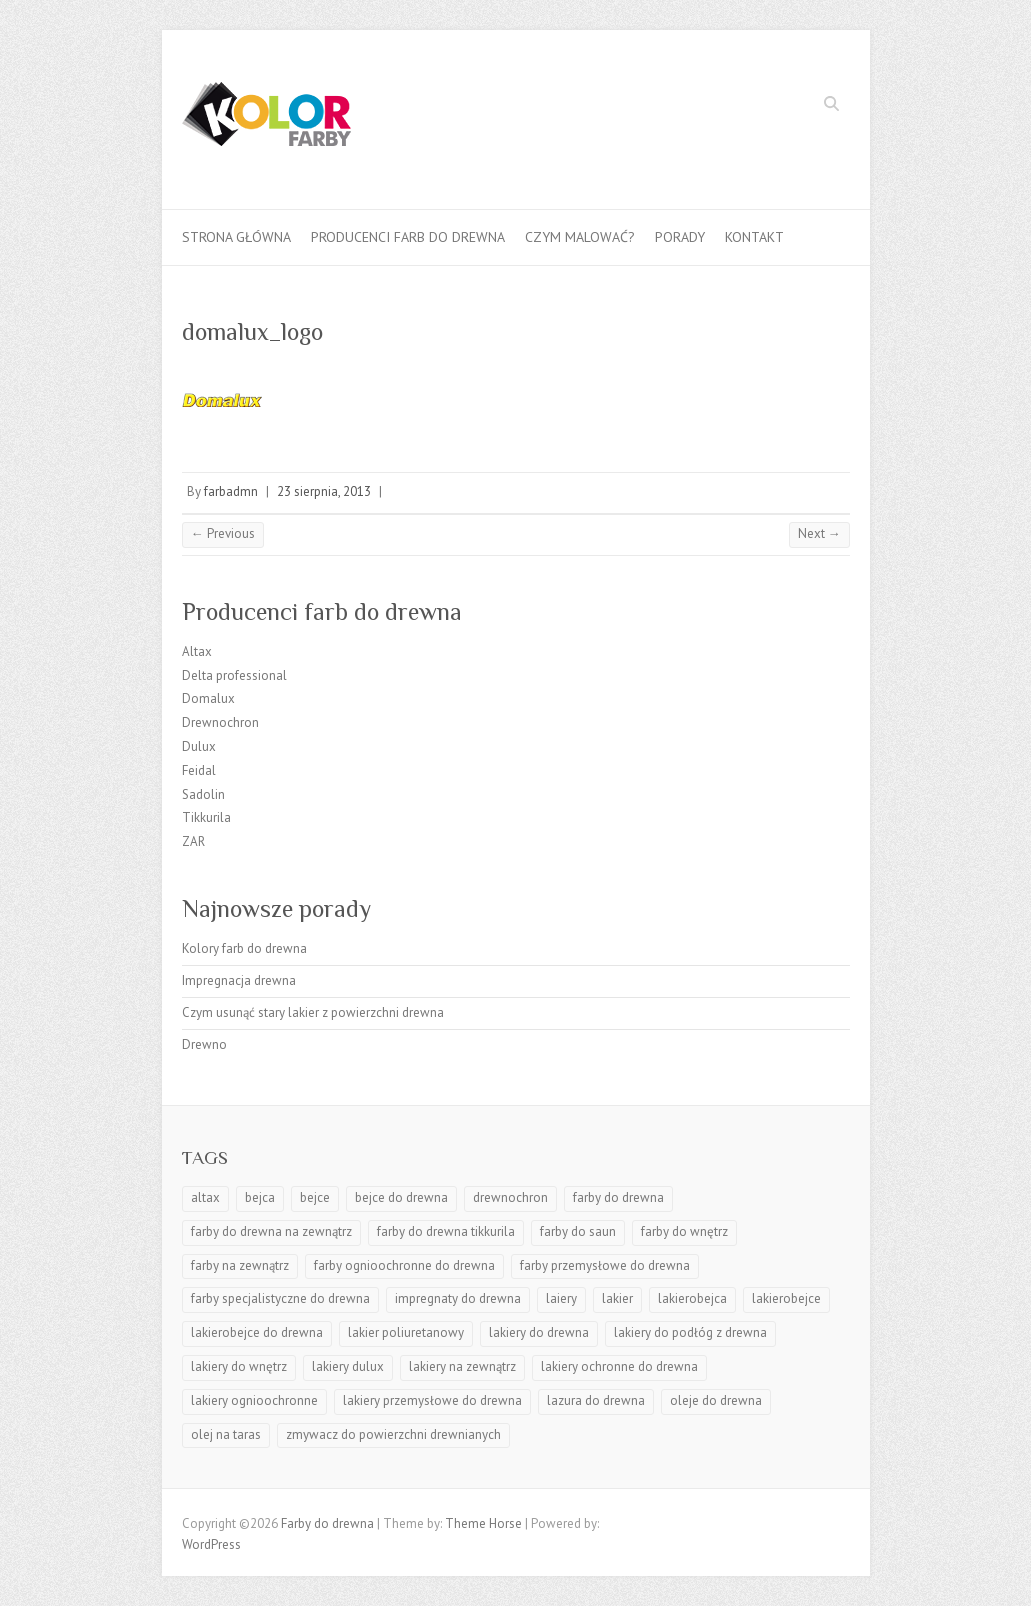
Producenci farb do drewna (408, 237)
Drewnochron (220, 722)
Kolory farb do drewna (244, 948)
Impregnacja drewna (239, 980)
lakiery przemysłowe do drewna (432, 1400)
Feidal (199, 770)
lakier (617, 1298)
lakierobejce (786, 1298)
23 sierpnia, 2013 (324, 491)
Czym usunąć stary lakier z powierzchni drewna (313, 1012)
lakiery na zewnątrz (462, 1366)
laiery (561, 1298)
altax (205, 1197)
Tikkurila (206, 817)
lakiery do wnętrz (239, 1366)
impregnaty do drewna (458, 1298)
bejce (315, 1197)
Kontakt (754, 237)
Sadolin (203, 794)
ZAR (193, 841)
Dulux (199, 746)
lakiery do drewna (539, 1332)
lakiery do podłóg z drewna (690, 1332)
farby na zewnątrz (240, 1265)
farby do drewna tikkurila (446, 1231)
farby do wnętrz (684, 1231)
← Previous (223, 533)
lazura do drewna (596, 1400)
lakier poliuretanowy (406, 1332)
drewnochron (510, 1197)
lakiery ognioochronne (254, 1400)
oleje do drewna (716, 1400)
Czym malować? (580, 237)
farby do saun (578, 1231)
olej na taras (226, 1434)
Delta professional (234, 675)
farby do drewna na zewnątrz (271, 1231)
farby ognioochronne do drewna (404, 1265)
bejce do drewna (401, 1197)
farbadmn (231, 491)
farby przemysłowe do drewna (605, 1265)
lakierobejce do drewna (257, 1332)
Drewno (204, 1044)
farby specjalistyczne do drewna (280, 1298)
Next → (819, 533)
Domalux (208, 698)
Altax (197, 651)
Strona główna (236, 237)
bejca (260, 1197)
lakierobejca (692, 1298)
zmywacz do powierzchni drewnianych (393, 1434)
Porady (680, 237)
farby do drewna (618, 1197)
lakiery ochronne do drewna (619, 1366)
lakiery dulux (348, 1366)
